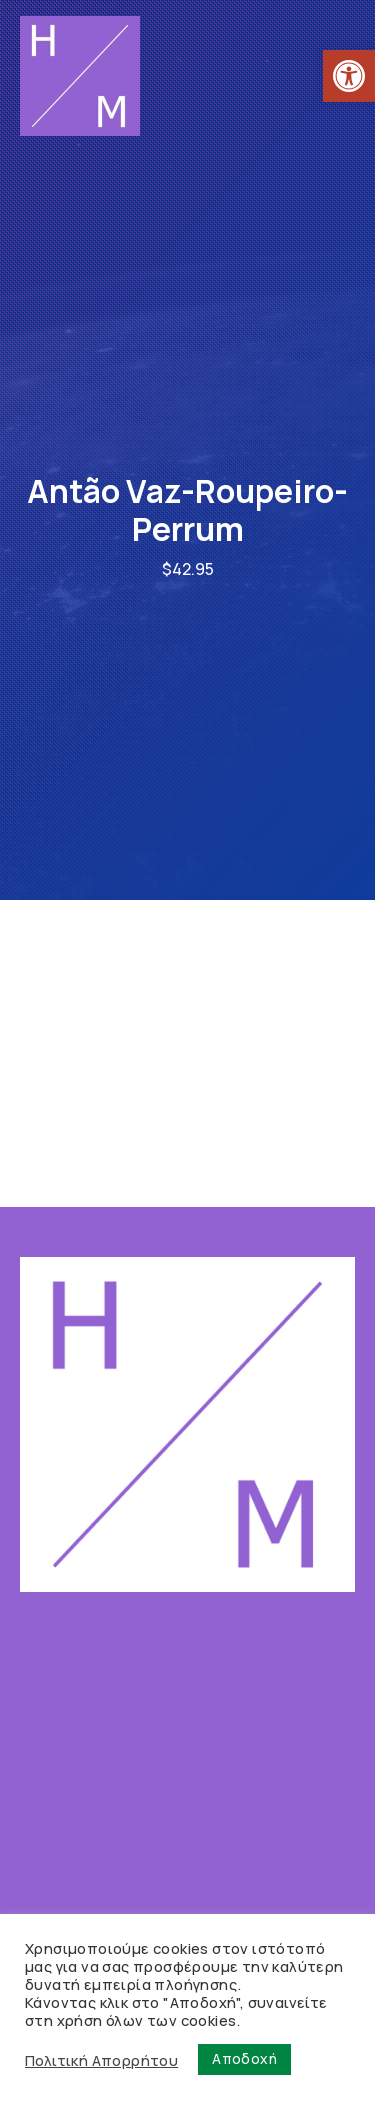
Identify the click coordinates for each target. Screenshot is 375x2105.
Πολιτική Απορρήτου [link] (101, 2060)
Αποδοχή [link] (244, 2058)
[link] (349, 76)
